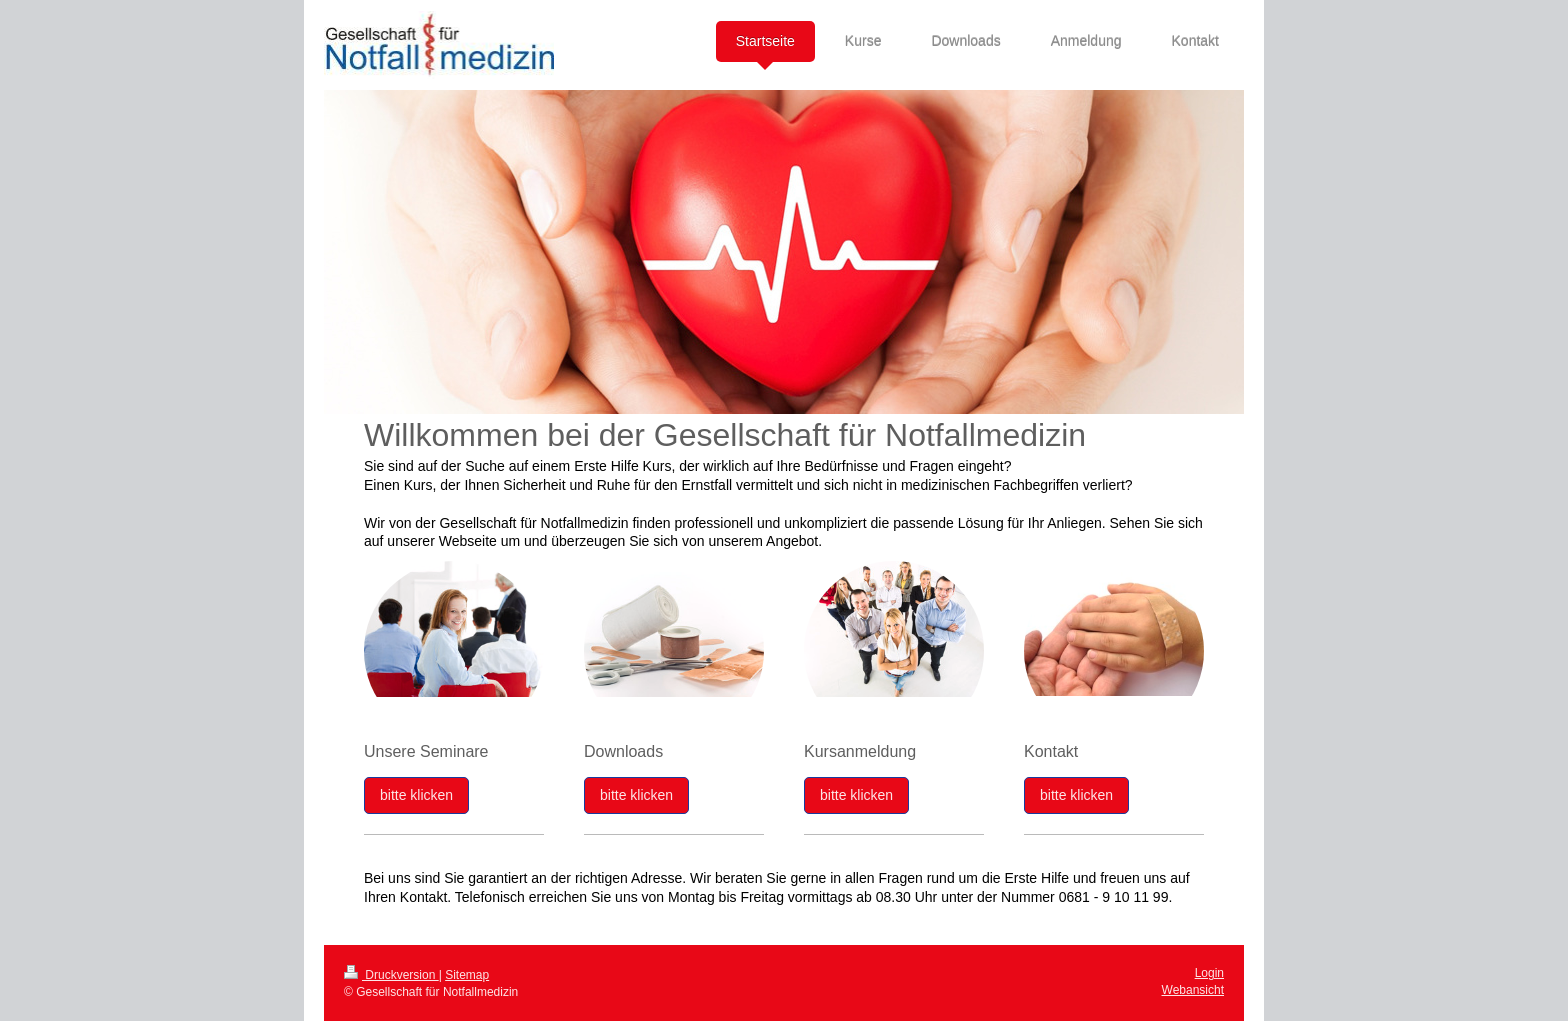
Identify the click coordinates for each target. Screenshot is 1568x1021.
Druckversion (391, 975)
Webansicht (1193, 990)
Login (1209, 973)
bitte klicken (416, 795)
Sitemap (467, 975)
